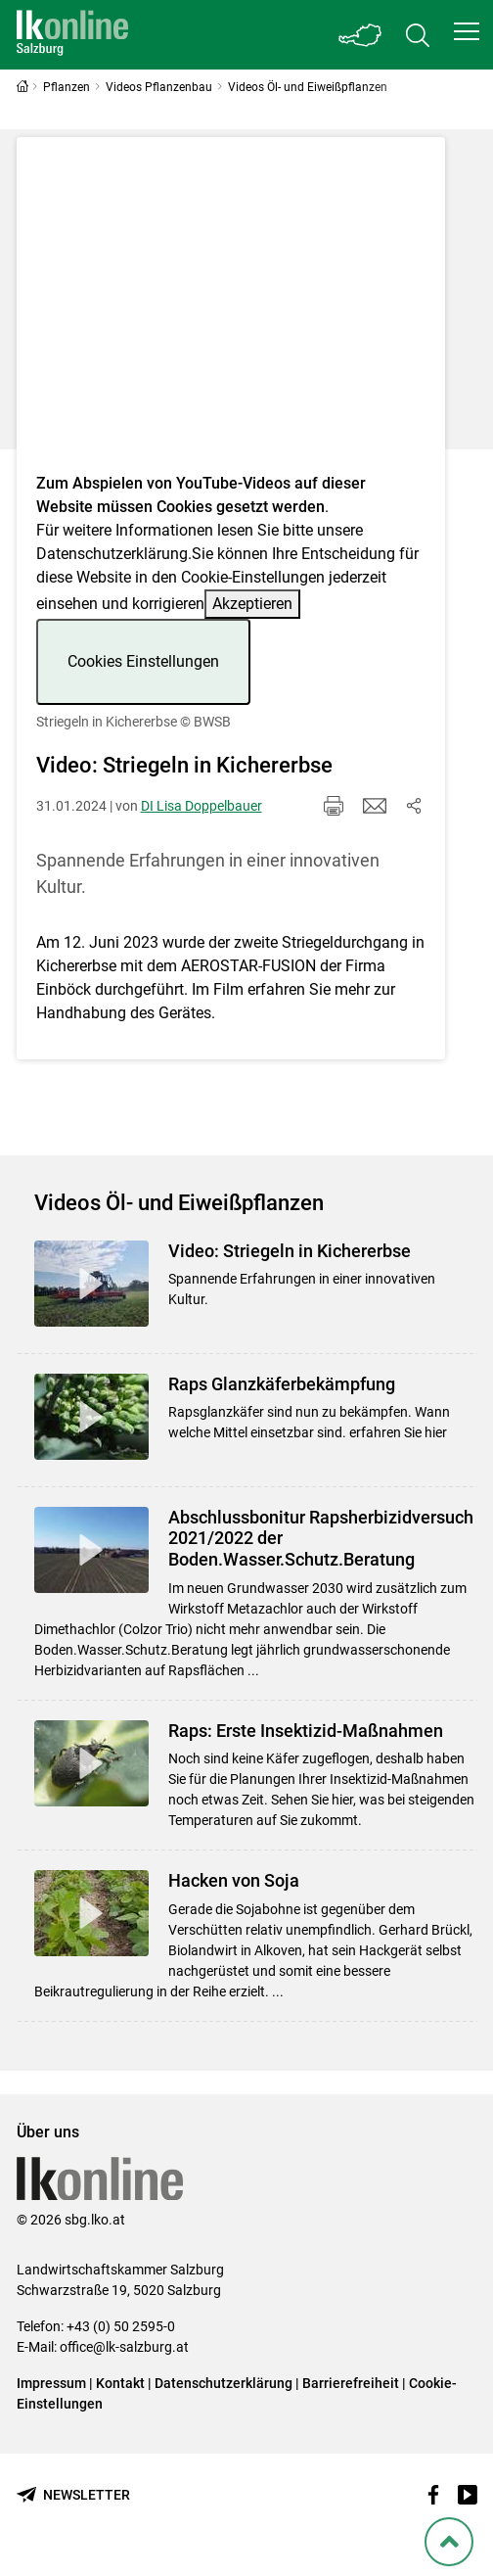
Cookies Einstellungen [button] (143, 661)
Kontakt (120, 2383)
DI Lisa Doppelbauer (201, 806)
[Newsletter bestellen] (73, 2495)
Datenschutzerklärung (112, 553)
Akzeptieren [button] (252, 603)
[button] (466, 31)
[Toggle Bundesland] (360, 35)
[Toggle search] (417, 35)
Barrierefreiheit (350, 2383)
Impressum (51, 2383)
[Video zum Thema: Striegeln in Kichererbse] (231, 311)
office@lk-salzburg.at (124, 2347)
